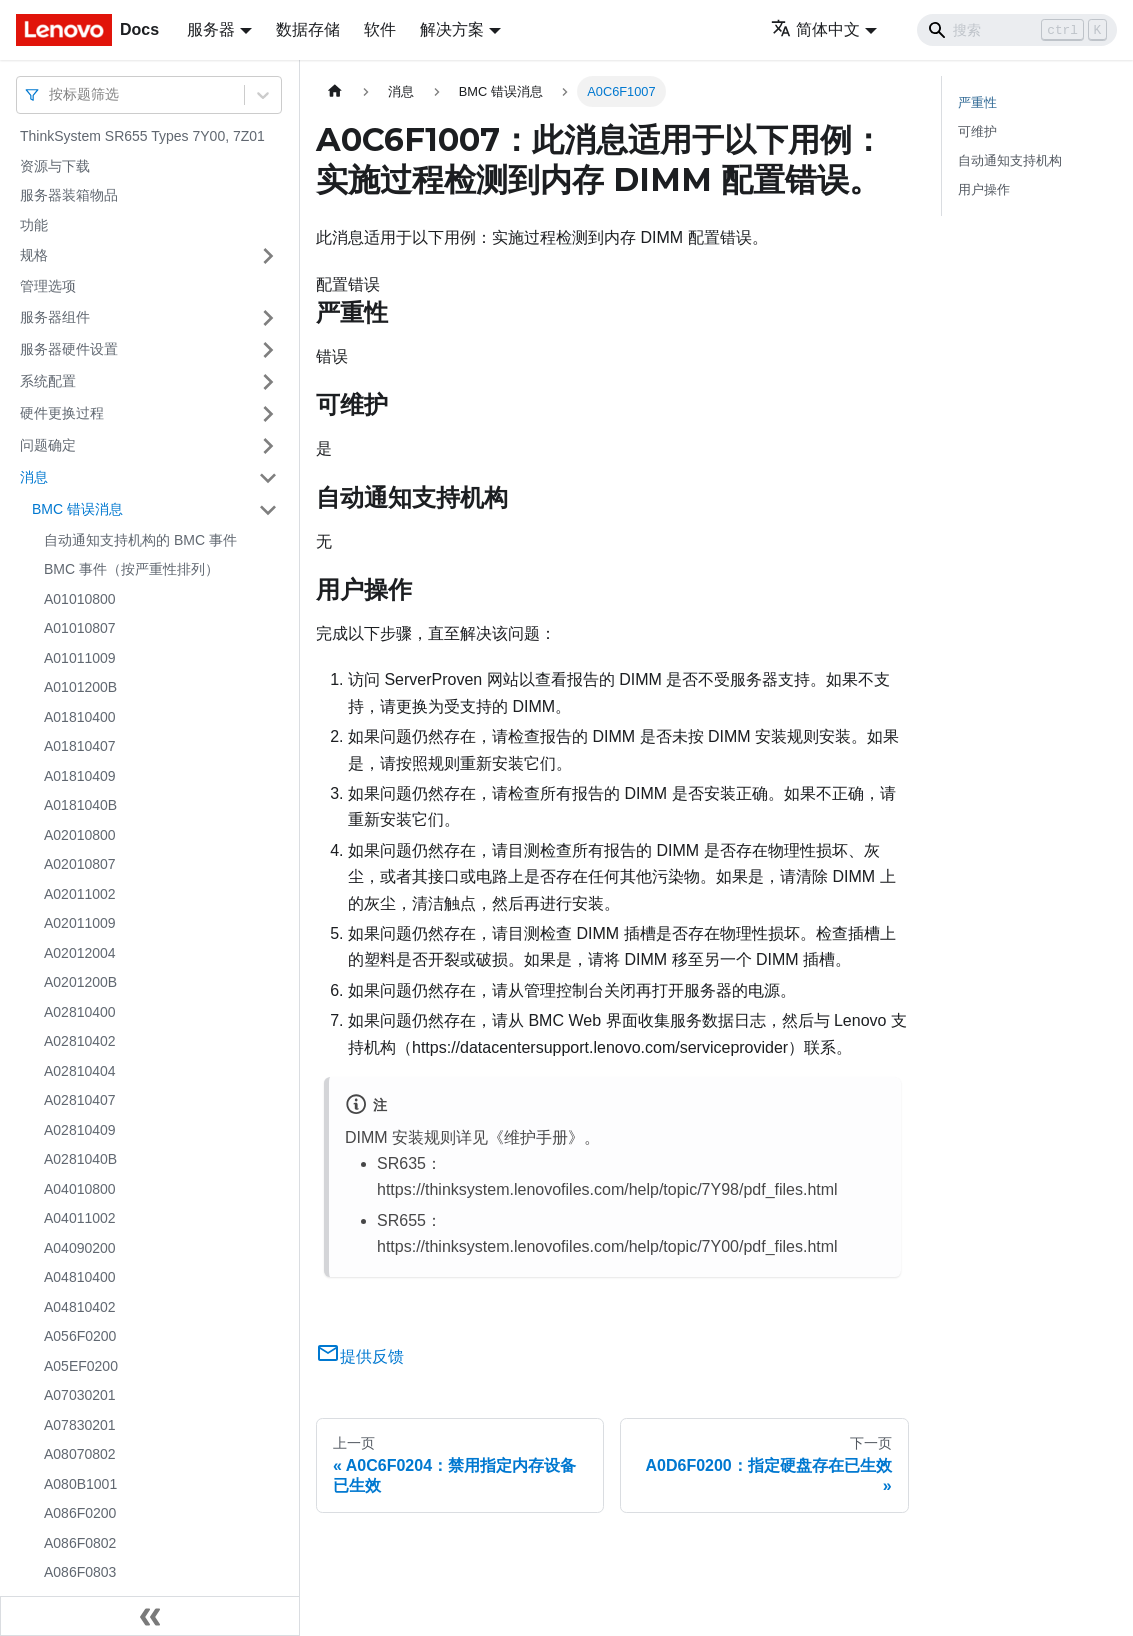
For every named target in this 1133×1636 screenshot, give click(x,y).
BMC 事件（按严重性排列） (131, 569)
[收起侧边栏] (150, 1616)
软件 (380, 29)
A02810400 (80, 1012)
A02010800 (80, 835)
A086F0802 (80, 1543)
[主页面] (335, 91)
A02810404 (80, 1071)
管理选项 (48, 286)
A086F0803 (80, 1572)
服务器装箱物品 (69, 195)
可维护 (977, 131)
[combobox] (51, 94)
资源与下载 (55, 166)
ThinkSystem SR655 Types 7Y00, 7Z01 (142, 136)
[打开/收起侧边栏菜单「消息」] (268, 478)
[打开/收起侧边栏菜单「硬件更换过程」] (268, 414)
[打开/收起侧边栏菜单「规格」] (268, 256)
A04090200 (80, 1248)
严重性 (977, 102)
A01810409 (80, 776)
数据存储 (308, 29)
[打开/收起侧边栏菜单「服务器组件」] (268, 318)
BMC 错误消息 (77, 509)
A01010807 (80, 628)
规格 (34, 255)
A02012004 (80, 953)
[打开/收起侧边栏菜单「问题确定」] (268, 446)
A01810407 (80, 746)
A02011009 (80, 923)
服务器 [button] (211, 29)
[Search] (1017, 30)
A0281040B (80, 1159)
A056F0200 (80, 1336)
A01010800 (80, 599)
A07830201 (80, 1425)
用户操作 (984, 189)
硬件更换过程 (62, 413)
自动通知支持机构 (1010, 160)
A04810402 (80, 1307)
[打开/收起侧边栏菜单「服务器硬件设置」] (268, 350)
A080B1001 (80, 1484)
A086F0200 (80, 1513)
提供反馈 (360, 1356)
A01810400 (80, 717)
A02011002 (80, 894)
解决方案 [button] (452, 29)
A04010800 (80, 1189)
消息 (34, 477)
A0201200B (80, 982)
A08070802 (80, 1454)
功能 (34, 225)
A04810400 (80, 1277)
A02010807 (80, 864)
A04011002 (80, 1218)
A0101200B (80, 687)
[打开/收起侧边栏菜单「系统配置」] (268, 382)
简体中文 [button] (815, 29)
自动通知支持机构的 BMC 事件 (140, 540)
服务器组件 (55, 317)
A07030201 (80, 1395)
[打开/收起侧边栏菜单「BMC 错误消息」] (268, 510)
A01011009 (80, 658)
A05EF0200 (81, 1366)
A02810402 (80, 1041)
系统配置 (48, 381)
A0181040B (80, 805)
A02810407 (80, 1100)
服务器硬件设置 (69, 349)
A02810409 (80, 1130)
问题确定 (48, 445)
